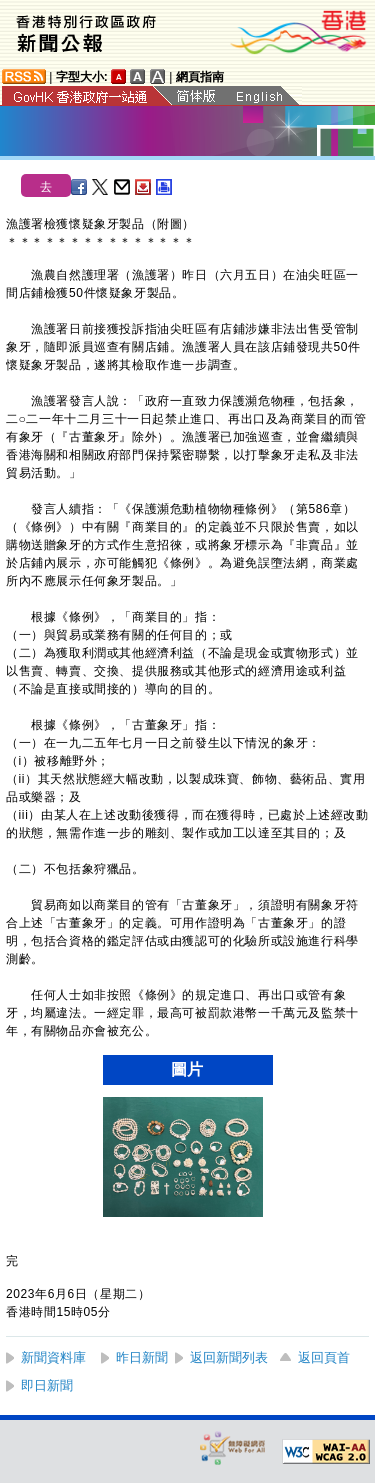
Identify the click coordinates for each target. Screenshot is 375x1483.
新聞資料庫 (53, 1357)
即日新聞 (47, 1385)
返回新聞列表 (229, 1357)
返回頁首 (324, 1357)
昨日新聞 (142, 1357)
